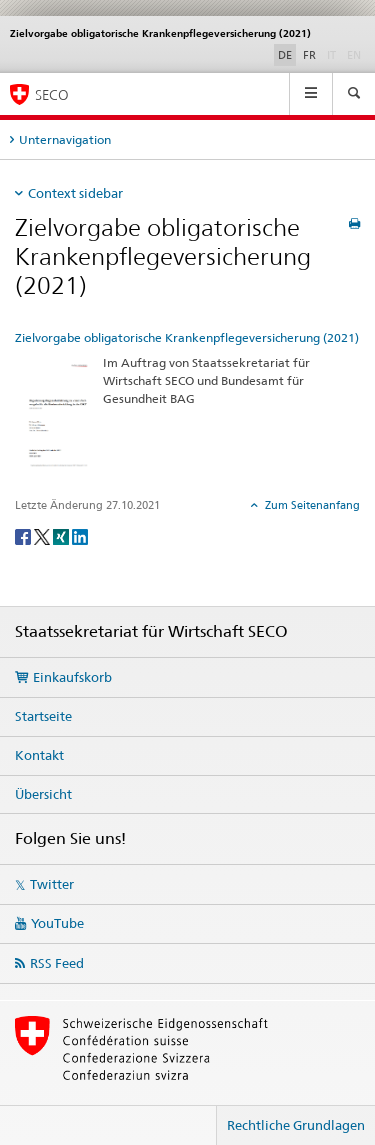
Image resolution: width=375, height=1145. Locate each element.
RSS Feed (57, 963)
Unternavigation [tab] (65, 139)
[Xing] (62, 535)
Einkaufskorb (72, 677)
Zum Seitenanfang (311, 505)
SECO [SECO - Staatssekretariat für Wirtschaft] (52, 94)
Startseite (43, 716)
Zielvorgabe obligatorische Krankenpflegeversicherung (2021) (187, 337)
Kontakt (39, 755)
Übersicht (43, 794)
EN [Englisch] (356, 54)
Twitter (52, 884)
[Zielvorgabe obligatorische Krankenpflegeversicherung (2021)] (54, 412)
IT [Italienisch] (333, 54)
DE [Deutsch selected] (285, 55)
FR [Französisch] (309, 55)
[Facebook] (24, 535)
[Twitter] (43, 535)
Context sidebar (75, 193)
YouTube (57, 923)
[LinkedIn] (80, 535)
